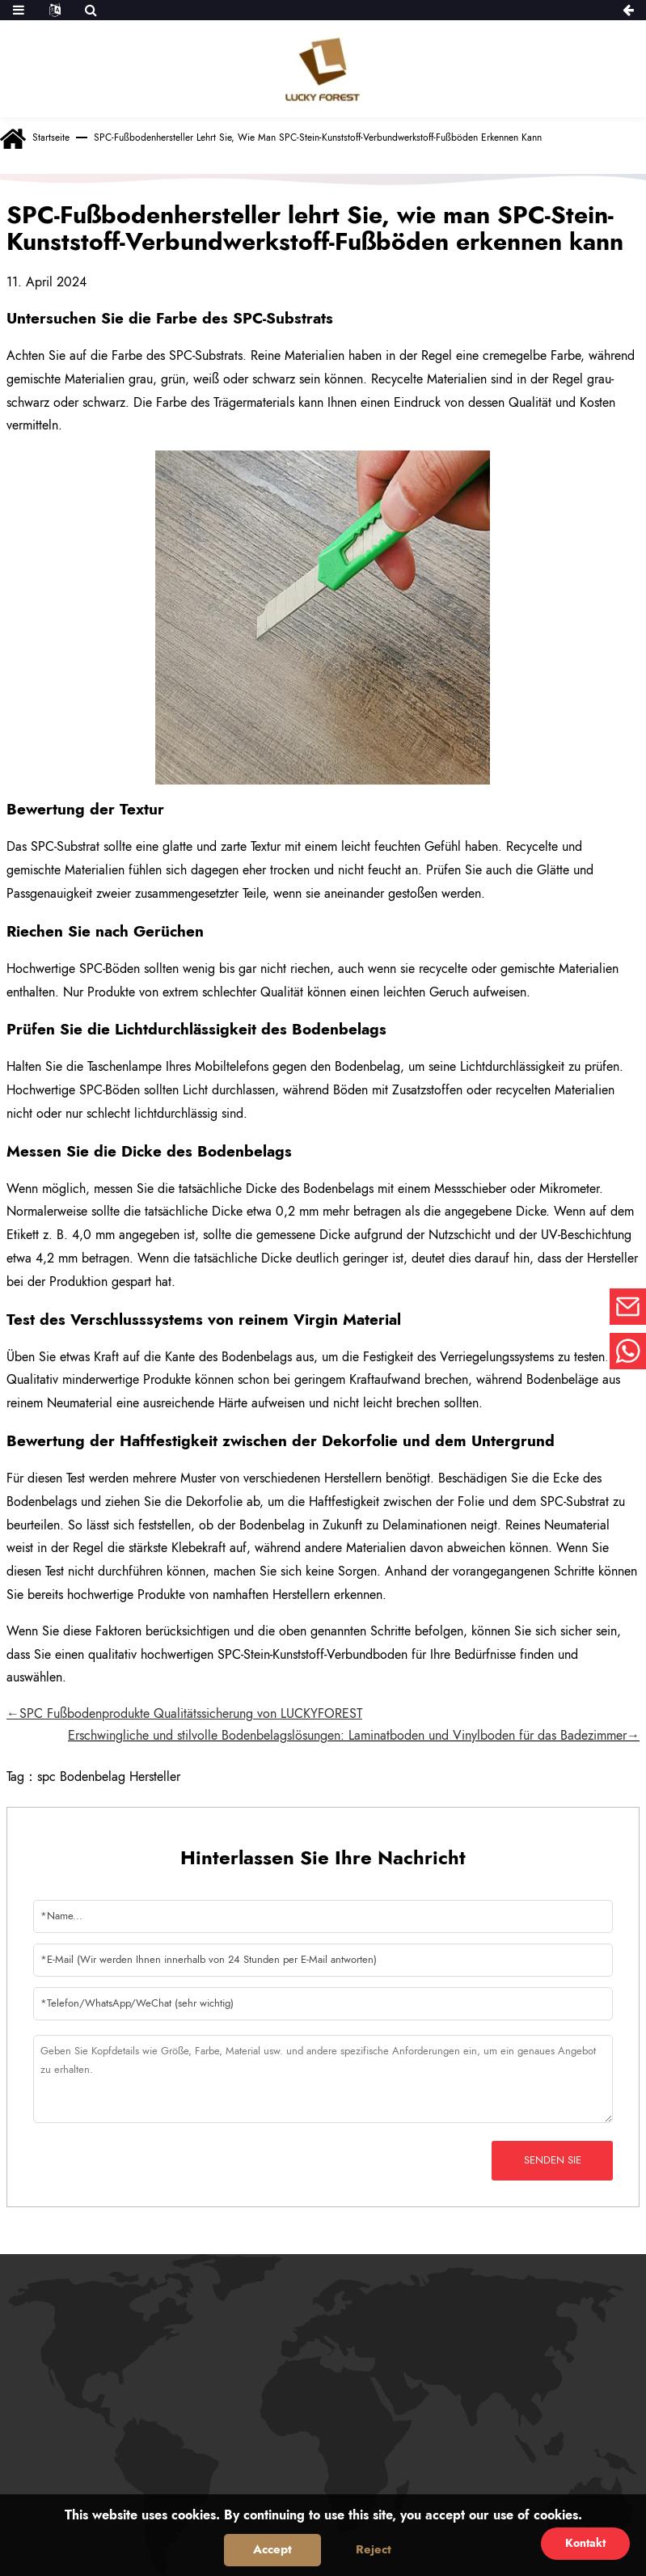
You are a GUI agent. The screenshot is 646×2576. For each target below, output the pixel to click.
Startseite (51, 137)
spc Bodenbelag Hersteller (108, 1776)
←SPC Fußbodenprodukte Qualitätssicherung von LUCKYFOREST (184, 1713)
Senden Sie (552, 2160)
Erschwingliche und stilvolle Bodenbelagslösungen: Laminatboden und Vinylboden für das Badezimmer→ (354, 1735)
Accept (272, 2549)
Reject (373, 2549)
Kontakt (585, 2543)
